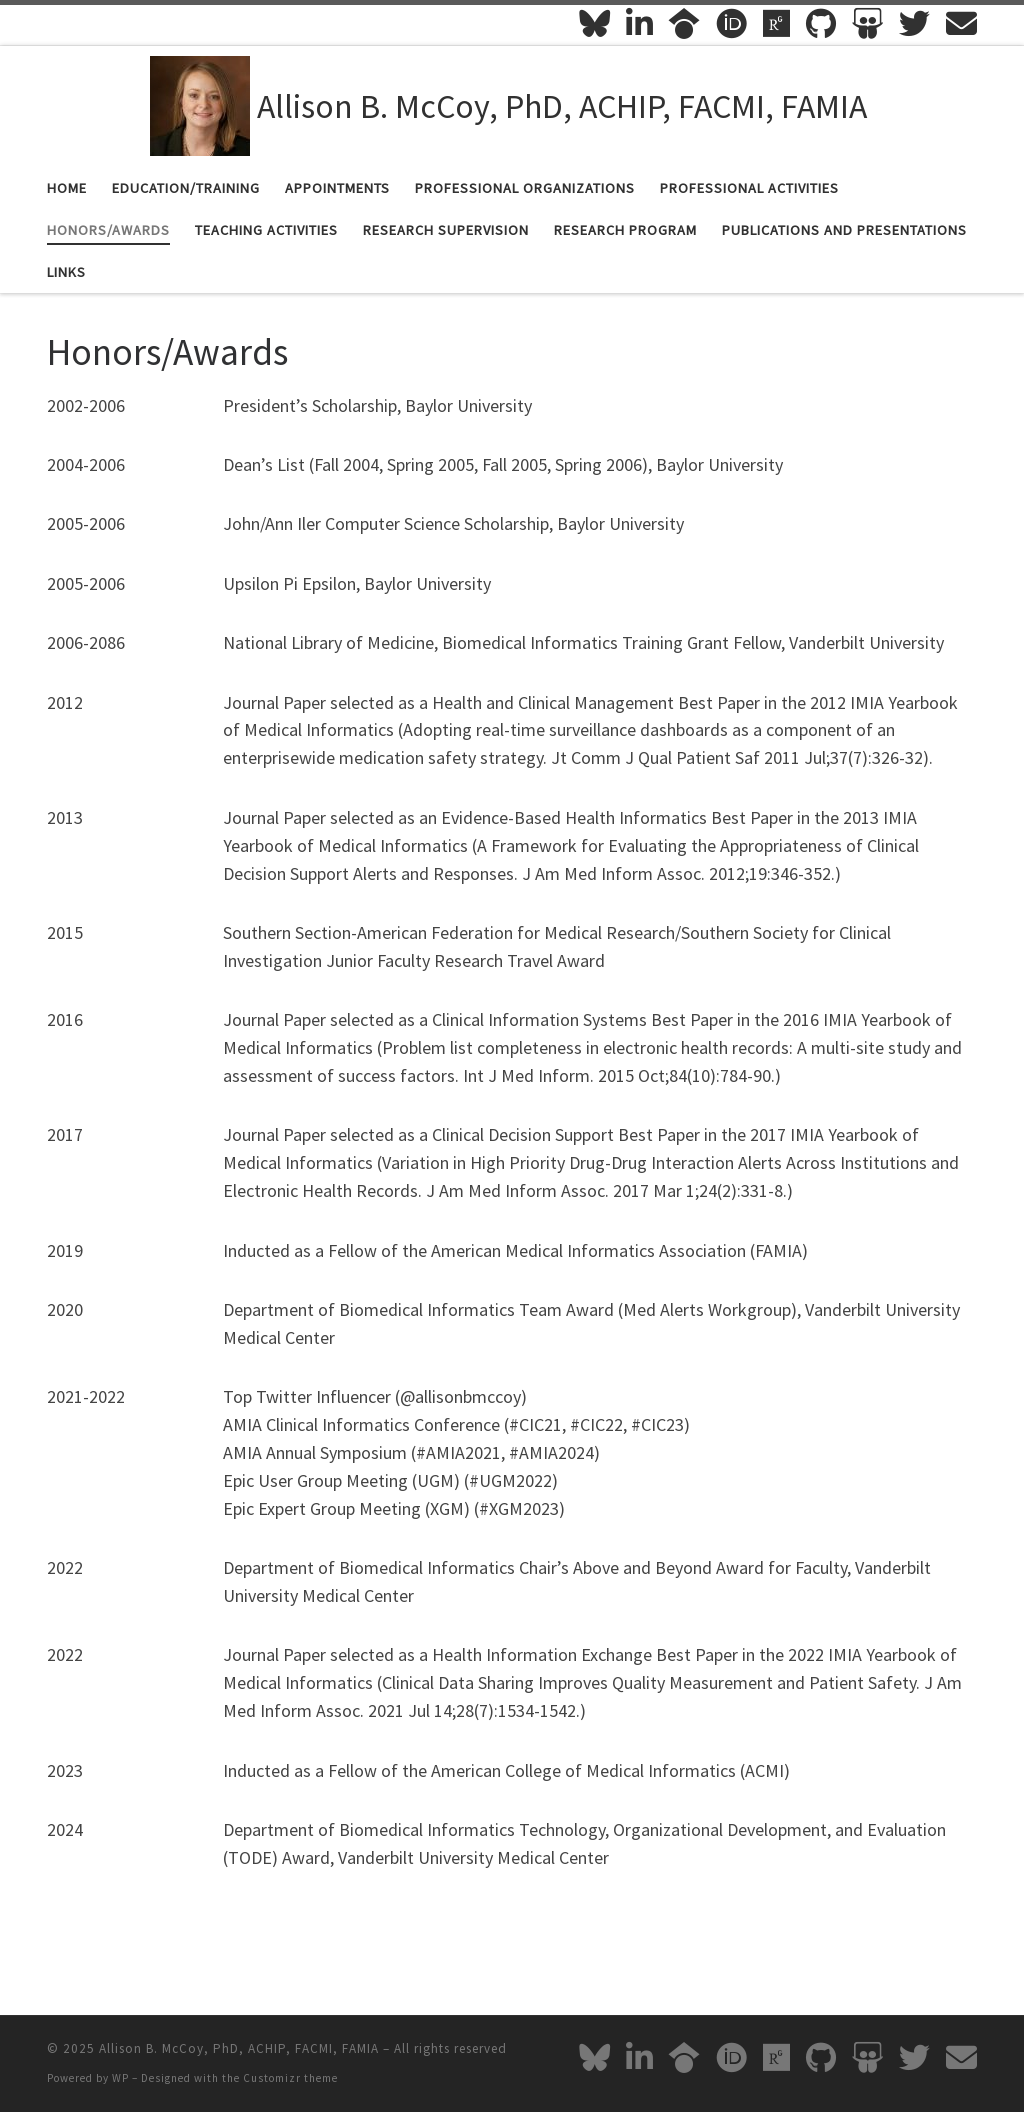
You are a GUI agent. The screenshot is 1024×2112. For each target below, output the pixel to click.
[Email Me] (961, 23)
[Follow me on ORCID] (731, 23)
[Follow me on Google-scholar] (684, 23)
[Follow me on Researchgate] (776, 23)
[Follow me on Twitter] (914, 23)
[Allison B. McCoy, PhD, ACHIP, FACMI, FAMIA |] (200, 103)
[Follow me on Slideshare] (867, 23)
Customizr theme (290, 2078)
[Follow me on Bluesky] (594, 23)
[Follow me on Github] (821, 23)
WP (120, 2078)
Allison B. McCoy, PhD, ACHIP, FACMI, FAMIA (239, 2048)
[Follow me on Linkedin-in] (639, 23)
